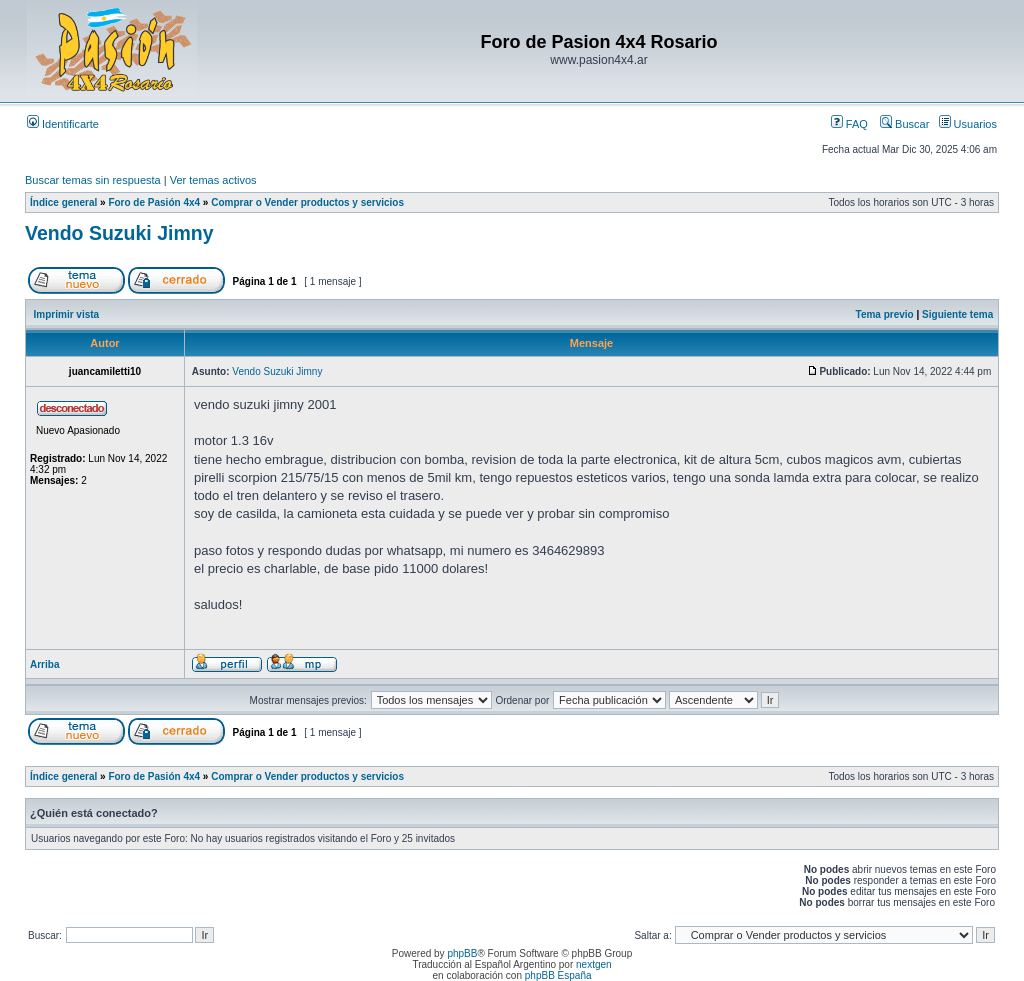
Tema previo (885, 314)
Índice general (63, 202)
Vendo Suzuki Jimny (119, 233)
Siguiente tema (957, 314)
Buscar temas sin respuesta (93, 180)
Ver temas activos (213, 180)
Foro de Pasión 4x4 (154, 202)
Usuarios (968, 124)
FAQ (849, 124)
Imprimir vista (67, 314)
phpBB (462, 953)
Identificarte (63, 124)
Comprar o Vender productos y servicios (307, 202)
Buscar (904, 124)
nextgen (594, 964)
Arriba (44, 664)
